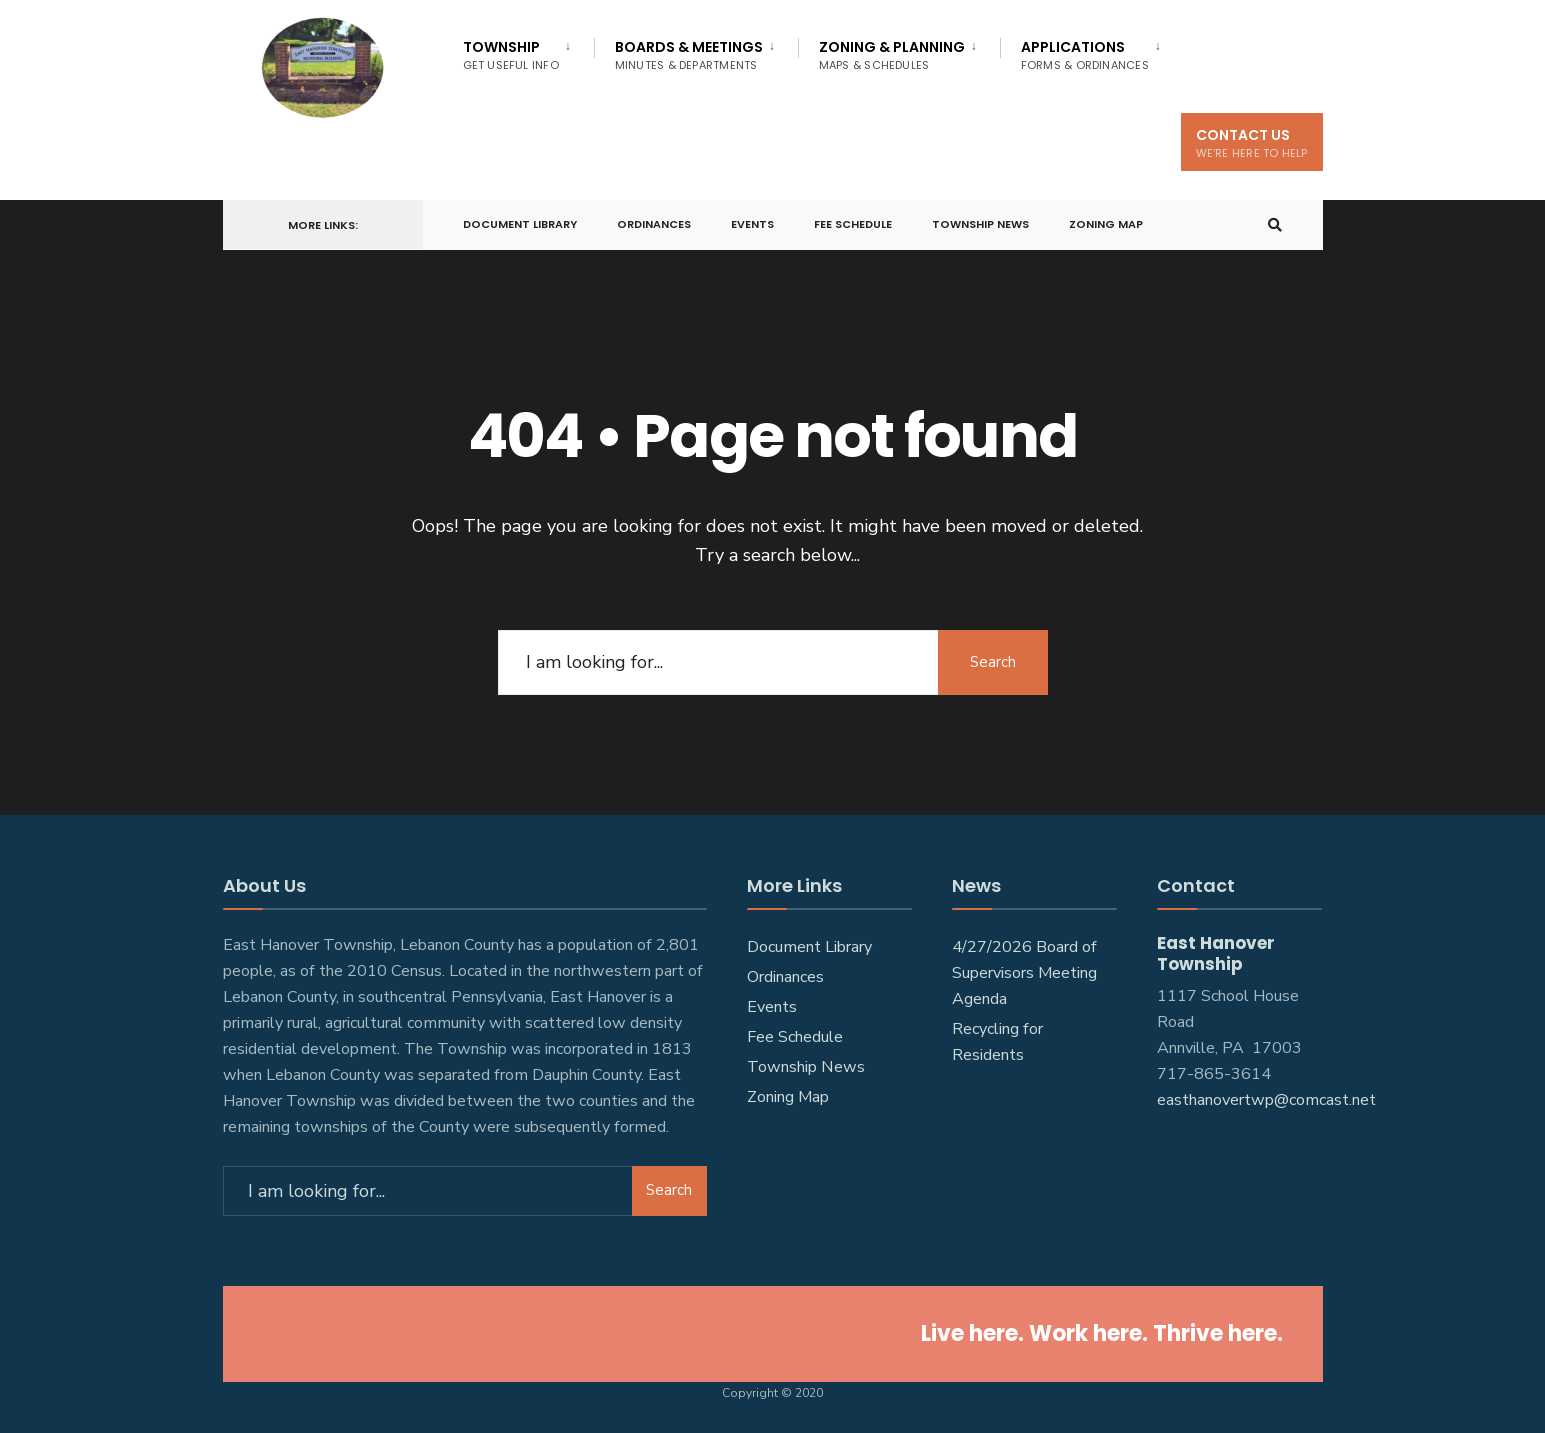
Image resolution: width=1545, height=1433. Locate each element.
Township (511, 55)
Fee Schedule (853, 224)
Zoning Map (1106, 224)
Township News (980, 224)
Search (993, 661)
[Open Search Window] (1275, 225)
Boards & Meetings (689, 55)
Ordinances (654, 224)
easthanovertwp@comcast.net (1266, 1099)
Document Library (520, 224)
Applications (1085, 55)
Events (752, 224)
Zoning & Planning (892, 55)
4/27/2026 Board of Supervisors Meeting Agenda (1024, 973)
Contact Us (1252, 143)
